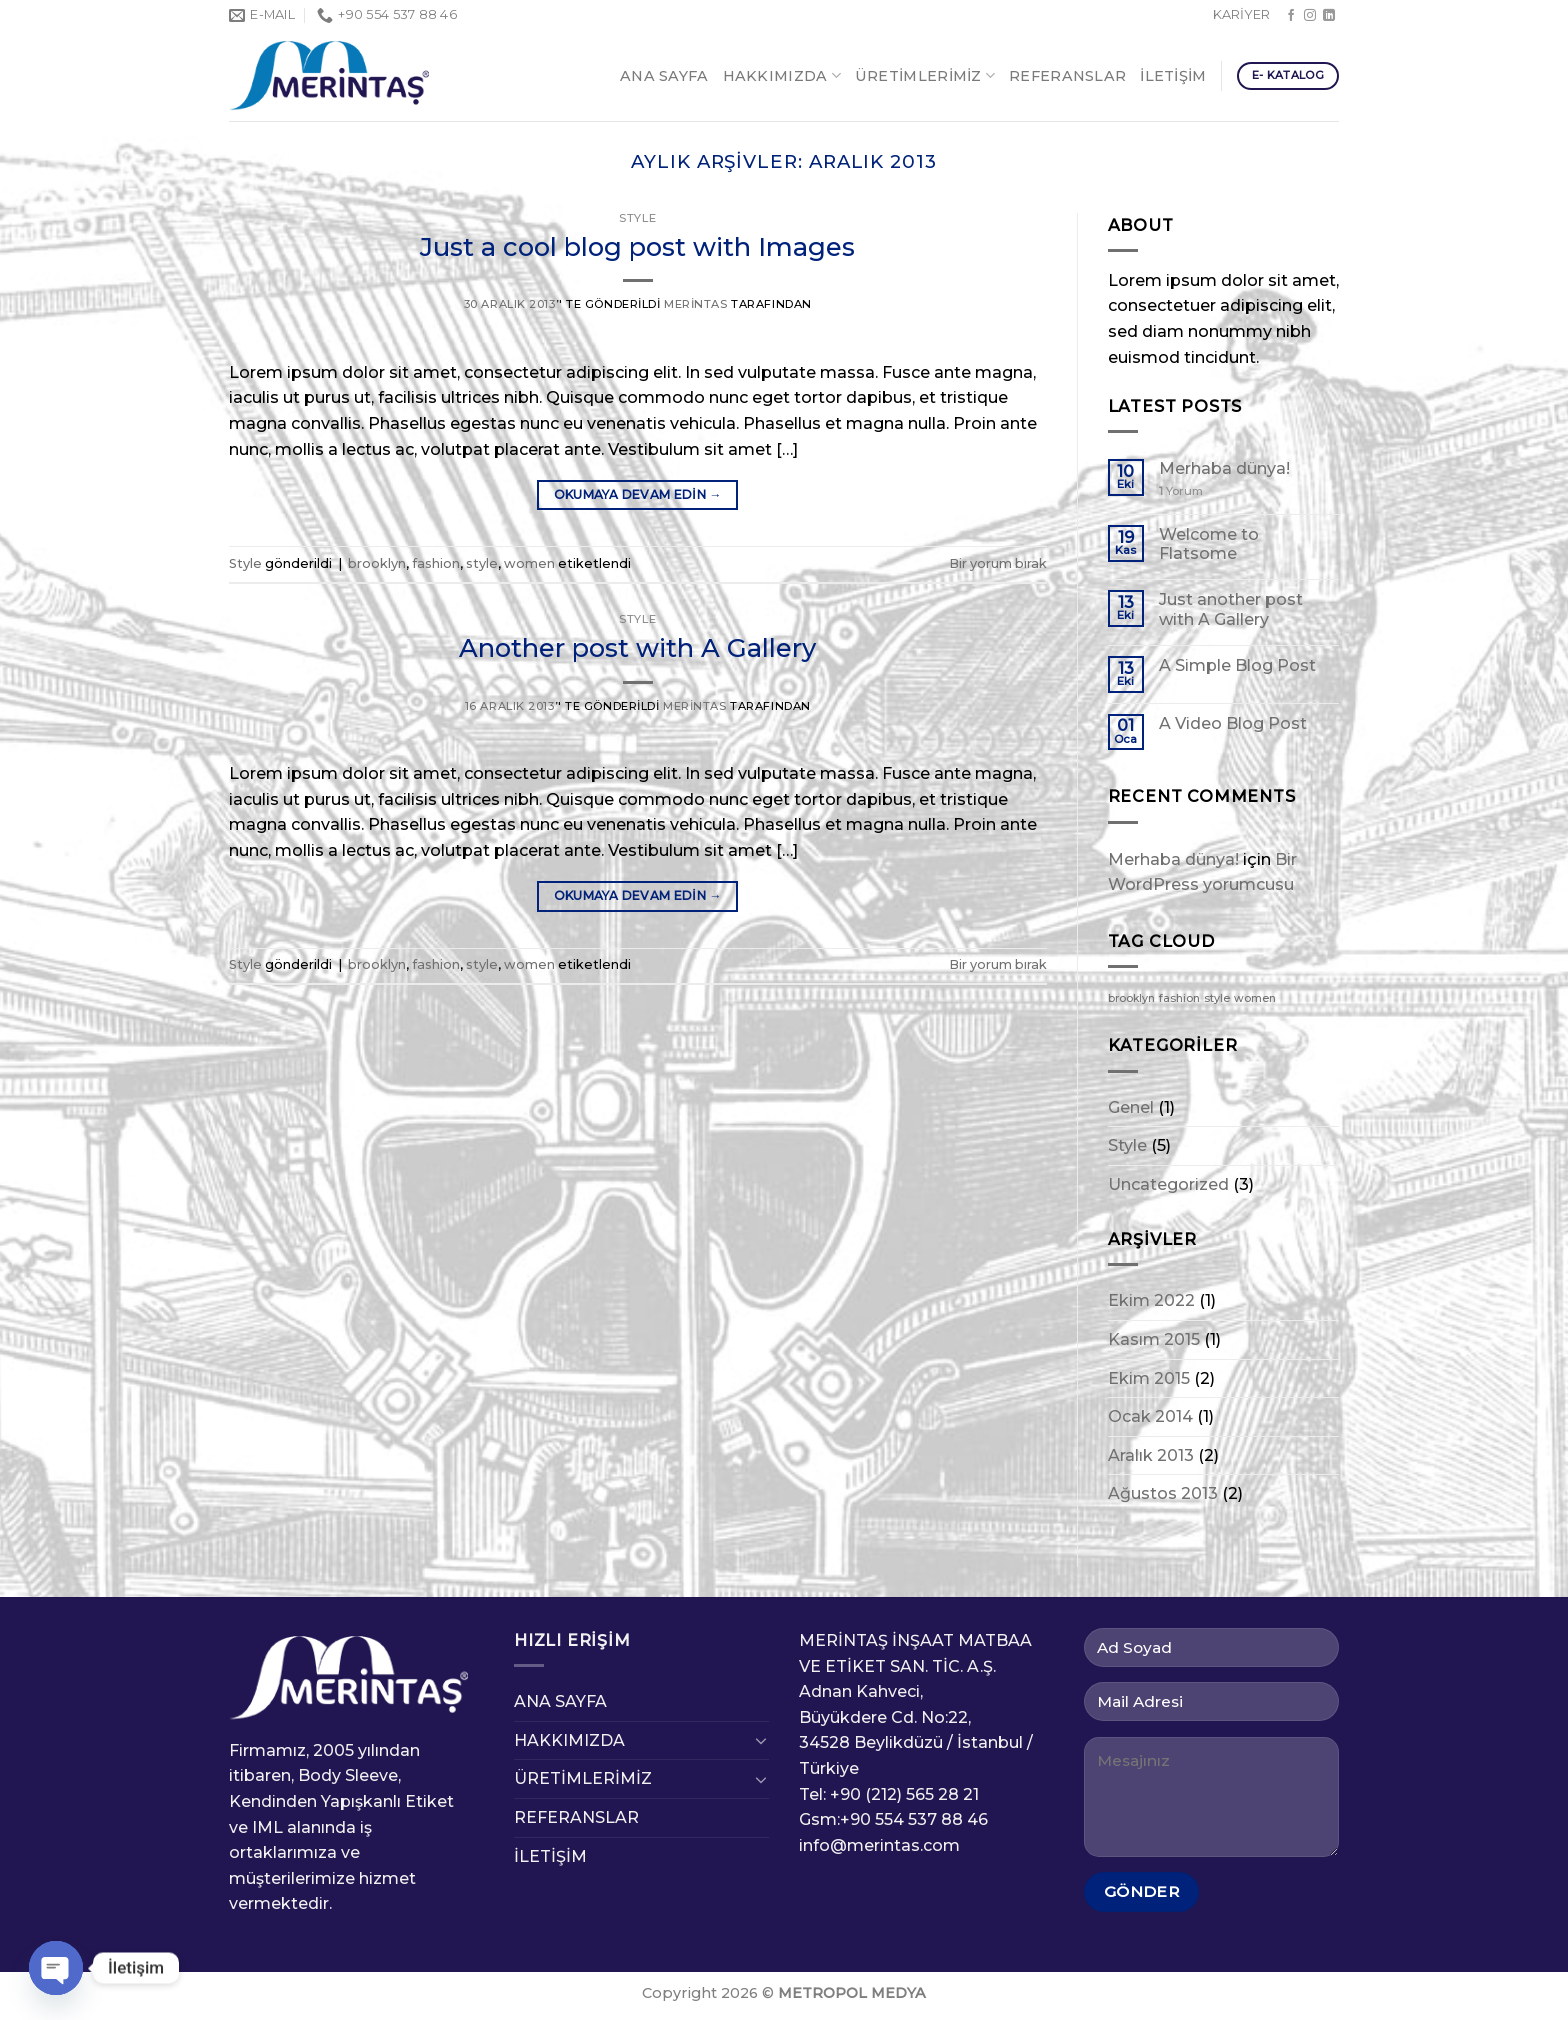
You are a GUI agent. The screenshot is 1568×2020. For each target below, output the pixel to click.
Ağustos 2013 (1163, 1493)
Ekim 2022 (1151, 1300)
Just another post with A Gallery (1231, 609)
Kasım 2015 (1154, 1339)
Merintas (695, 304)
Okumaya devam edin (638, 494)
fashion (436, 563)
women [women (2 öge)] (1255, 998)
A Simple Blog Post (1237, 665)
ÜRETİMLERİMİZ (925, 75)
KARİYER (1241, 14)
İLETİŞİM (1173, 76)
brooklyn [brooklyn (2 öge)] (1131, 998)
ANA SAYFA (664, 76)
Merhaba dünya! (1224, 468)
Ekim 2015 (1149, 1378)
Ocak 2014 (1150, 1416)
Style (637, 218)
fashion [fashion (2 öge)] (1179, 998)
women (529, 563)
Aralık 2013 (1151, 1455)
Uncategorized (1168, 1184)
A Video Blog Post (1233, 723)
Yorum (1181, 491)
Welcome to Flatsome (1209, 544)
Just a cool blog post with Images (637, 246)
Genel (1131, 1107)
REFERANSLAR (1067, 76)
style (482, 563)
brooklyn (377, 563)
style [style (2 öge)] (1217, 998)
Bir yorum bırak (998, 563)
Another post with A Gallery (637, 647)
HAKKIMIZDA (782, 75)
